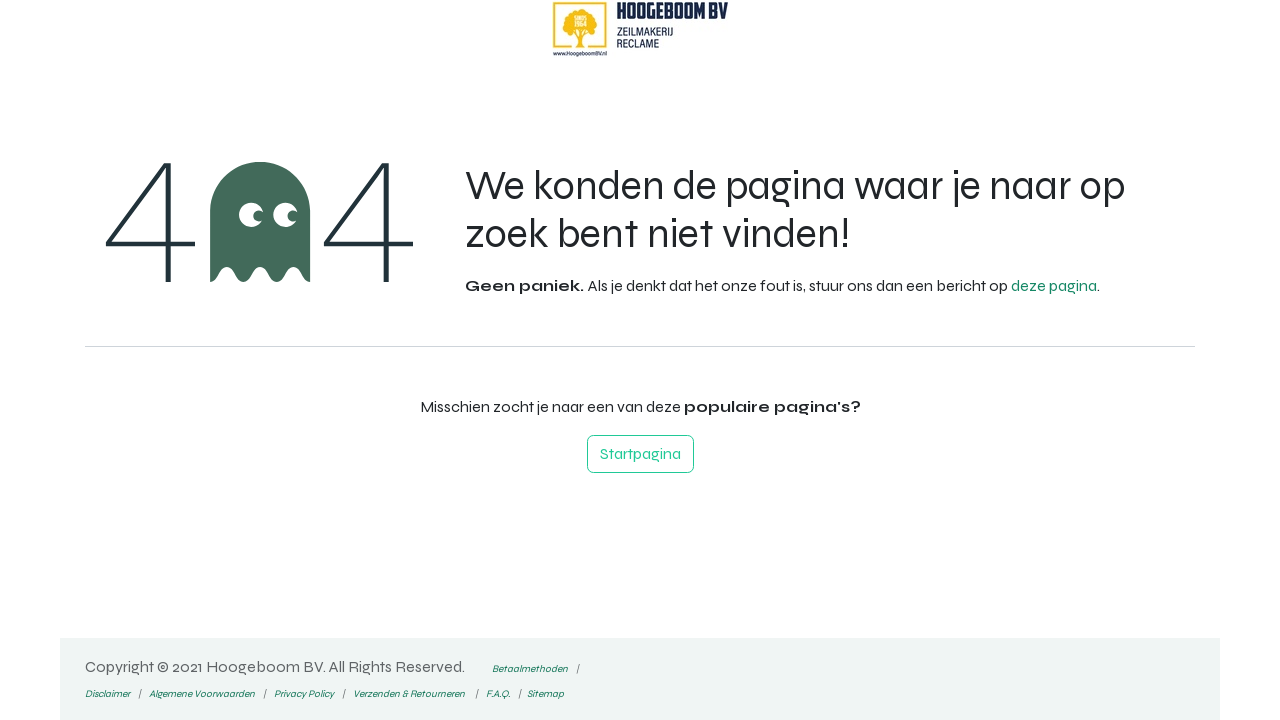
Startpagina (640, 453)
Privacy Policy (304, 694)
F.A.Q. (498, 694)
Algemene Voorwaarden (201, 694)
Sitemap (545, 694)
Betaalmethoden (530, 669)
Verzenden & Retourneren (409, 694)
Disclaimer (107, 694)
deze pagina (1054, 285)
